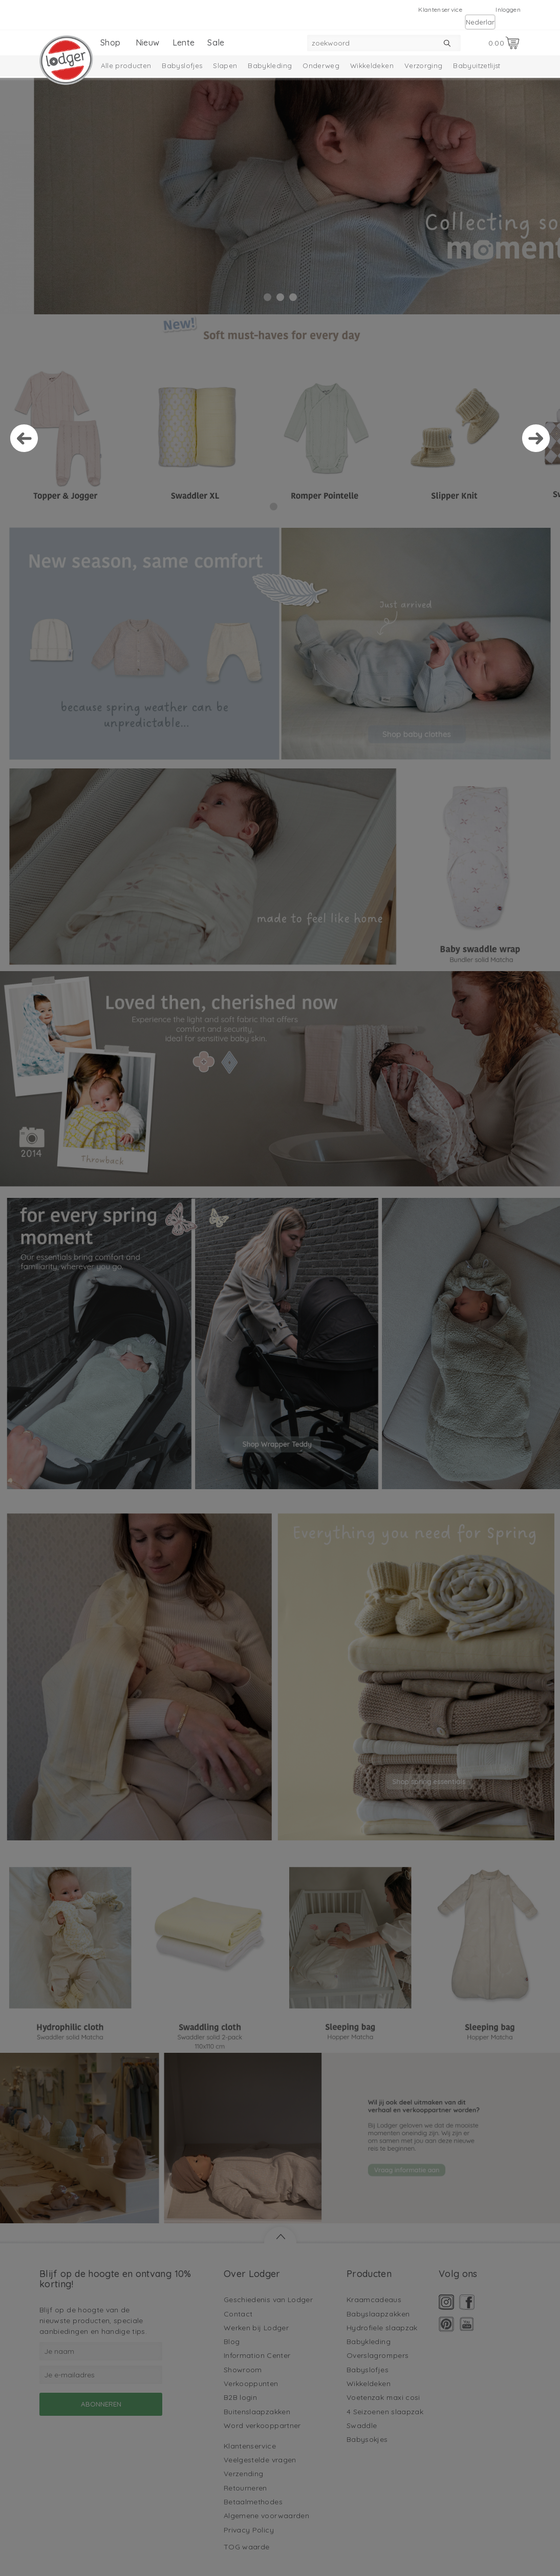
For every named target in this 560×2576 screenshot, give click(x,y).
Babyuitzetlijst (476, 65)
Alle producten (126, 65)
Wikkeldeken (372, 65)
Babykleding (270, 65)
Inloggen (508, 9)
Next (536, 438)
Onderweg (321, 65)
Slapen (225, 65)
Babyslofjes (182, 65)
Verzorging (423, 65)
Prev (24, 438)
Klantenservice (440, 9)
